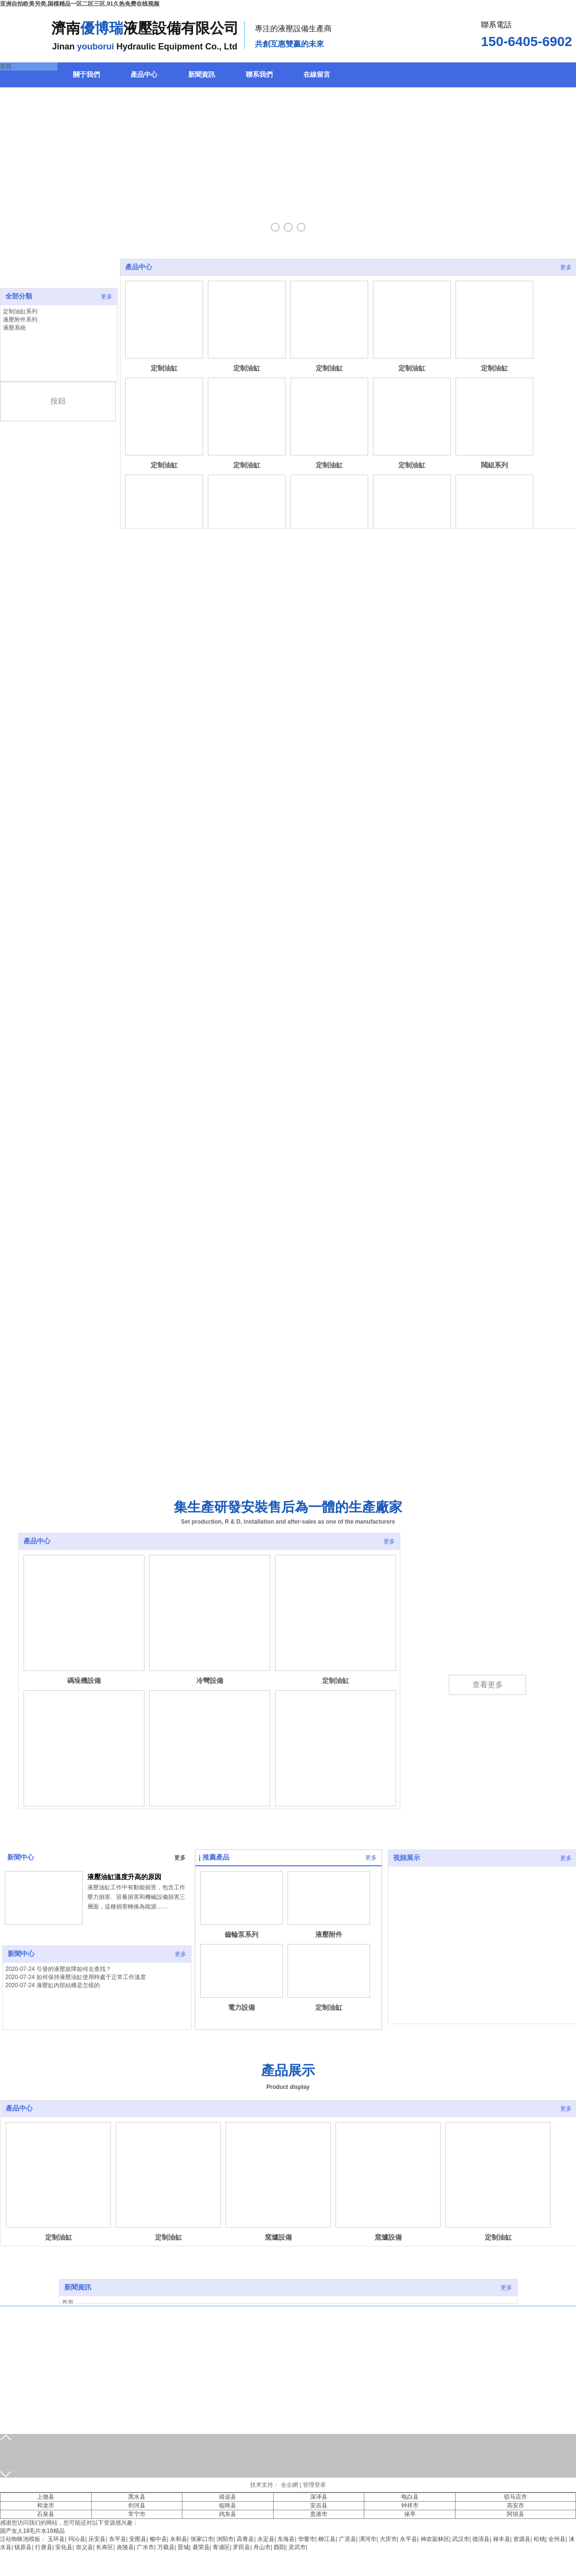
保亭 (410, 2514)
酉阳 (279, 2547)
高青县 (245, 2539)
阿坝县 (515, 2514)
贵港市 (318, 2514)
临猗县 (227, 2505)
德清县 (481, 2539)
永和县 (178, 2539)
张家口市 (202, 2539)
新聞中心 (20, 1857)
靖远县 (227, 2496)
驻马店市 (515, 2496)
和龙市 (45, 2505)
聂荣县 (201, 2547)
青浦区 (221, 2547)
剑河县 (136, 2505)
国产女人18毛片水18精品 (32, 2531)
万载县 (166, 2547)
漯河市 (367, 2539)
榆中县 (158, 2539)
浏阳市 (225, 2539)
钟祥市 (410, 2505)
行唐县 (43, 2547)
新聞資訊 (77, 2287)
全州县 (556, 2539)
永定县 (266, 2539)
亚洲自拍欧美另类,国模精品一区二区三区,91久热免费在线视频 (79, 3)
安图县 (137, 2539)
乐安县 (97, 2539)
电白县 (410, 2496)
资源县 (521, 2539)
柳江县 (327, 2539)
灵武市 (297, 2547)
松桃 (539, 2539)
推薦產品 (216, 1857)
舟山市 (262, 2547)
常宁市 (136, 2514)
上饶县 (45, 2496)
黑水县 (136, 2496)
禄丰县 (501, 2539)
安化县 (63, 2547)
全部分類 (18, 296)
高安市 (515, 2505)
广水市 (145, 2547)
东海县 (286, 2539)
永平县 (408, 2539)
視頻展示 (406, 1857)
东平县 (117, 2539)
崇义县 (84, 2547)
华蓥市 (306, 2539)
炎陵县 (125, 2547)
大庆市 (388, 2539)
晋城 (183, 2547)
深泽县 (318, 2496)
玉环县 (56, 2539)
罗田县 (241, 2547)
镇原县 (23, 2547)
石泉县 (45, 2514)
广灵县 (347, 2539)
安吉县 (318, 2505)
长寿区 (104, 2547)
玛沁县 (76, 2539)
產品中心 (138, 267)
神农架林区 (434, 2539)
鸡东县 (227, 2514)
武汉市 (460, 2539)
